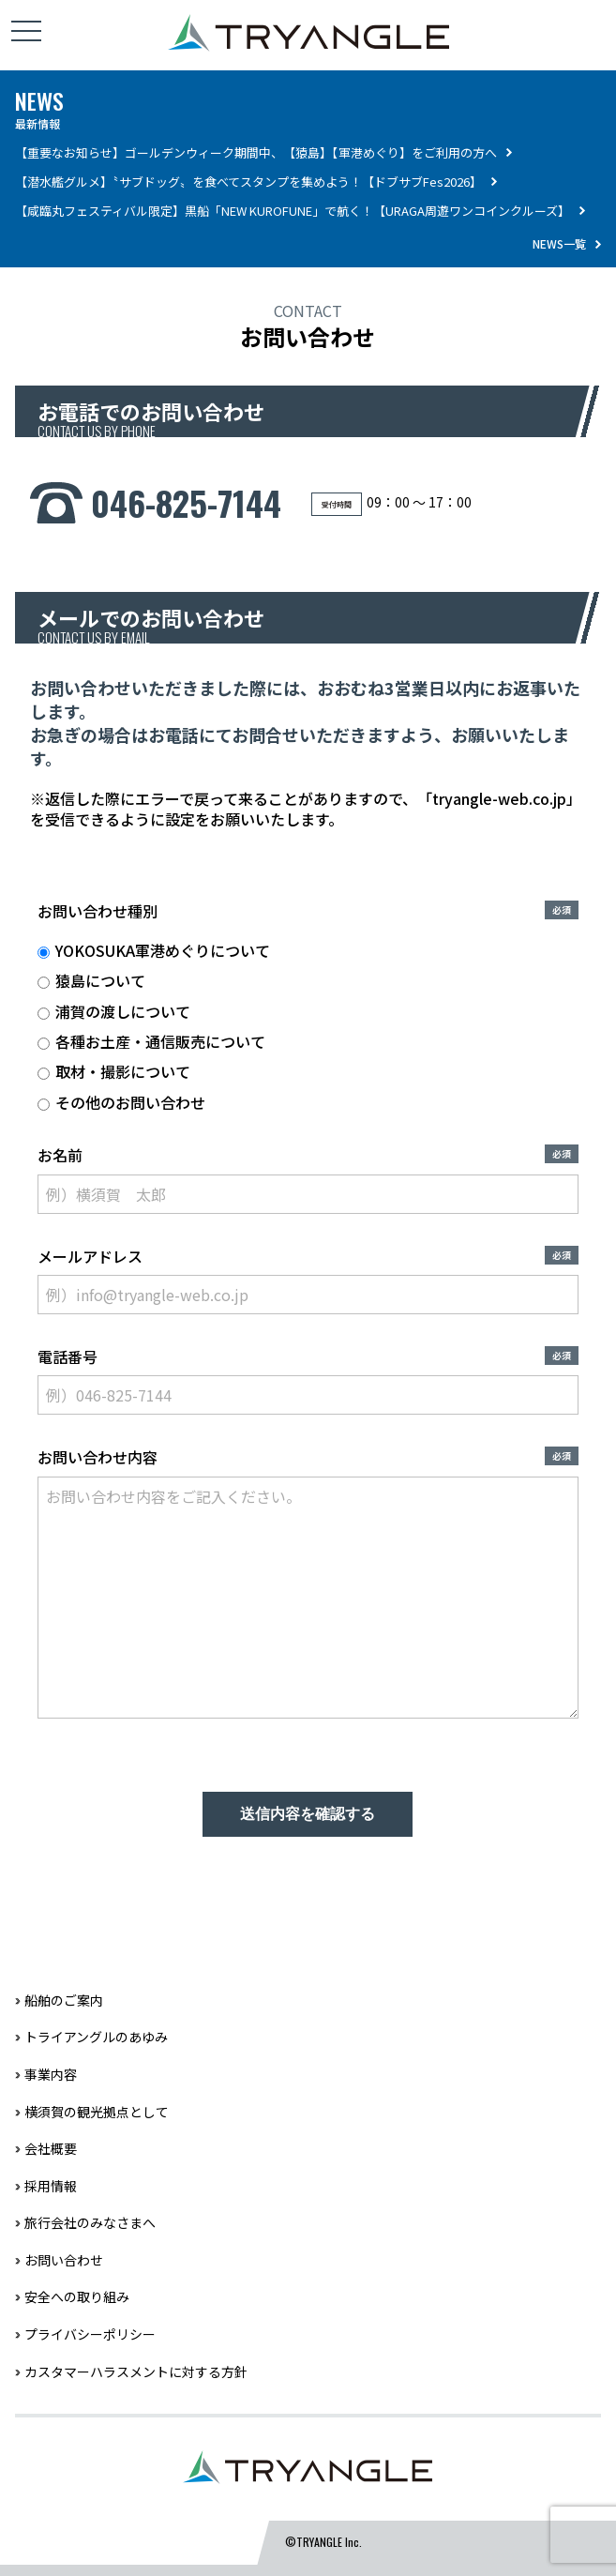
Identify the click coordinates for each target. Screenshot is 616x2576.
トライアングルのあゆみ (96, 2036)
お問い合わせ (63, 2259)
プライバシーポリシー (90, 2334)
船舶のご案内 (63, 2000)
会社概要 (50, 2148)
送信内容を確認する (307, 1814)
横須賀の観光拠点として (96, 2111)
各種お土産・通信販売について (151, 1041)
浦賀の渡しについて (114, 1011)
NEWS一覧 (559, 243)
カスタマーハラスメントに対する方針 (136, 2371)
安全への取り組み (76, 2296)
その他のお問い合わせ (121, 1102)
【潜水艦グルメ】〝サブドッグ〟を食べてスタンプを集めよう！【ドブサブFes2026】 (248, 181)
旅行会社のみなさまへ (90, 2222)
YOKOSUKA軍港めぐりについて (154, 950)
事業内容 (50, 2074)
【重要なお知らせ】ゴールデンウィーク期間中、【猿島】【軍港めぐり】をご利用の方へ (256, 152)
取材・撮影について (114, 1071)
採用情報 (50, 2185)
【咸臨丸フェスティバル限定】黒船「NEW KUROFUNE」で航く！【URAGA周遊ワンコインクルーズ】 (292, 211)
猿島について (91, 980)
